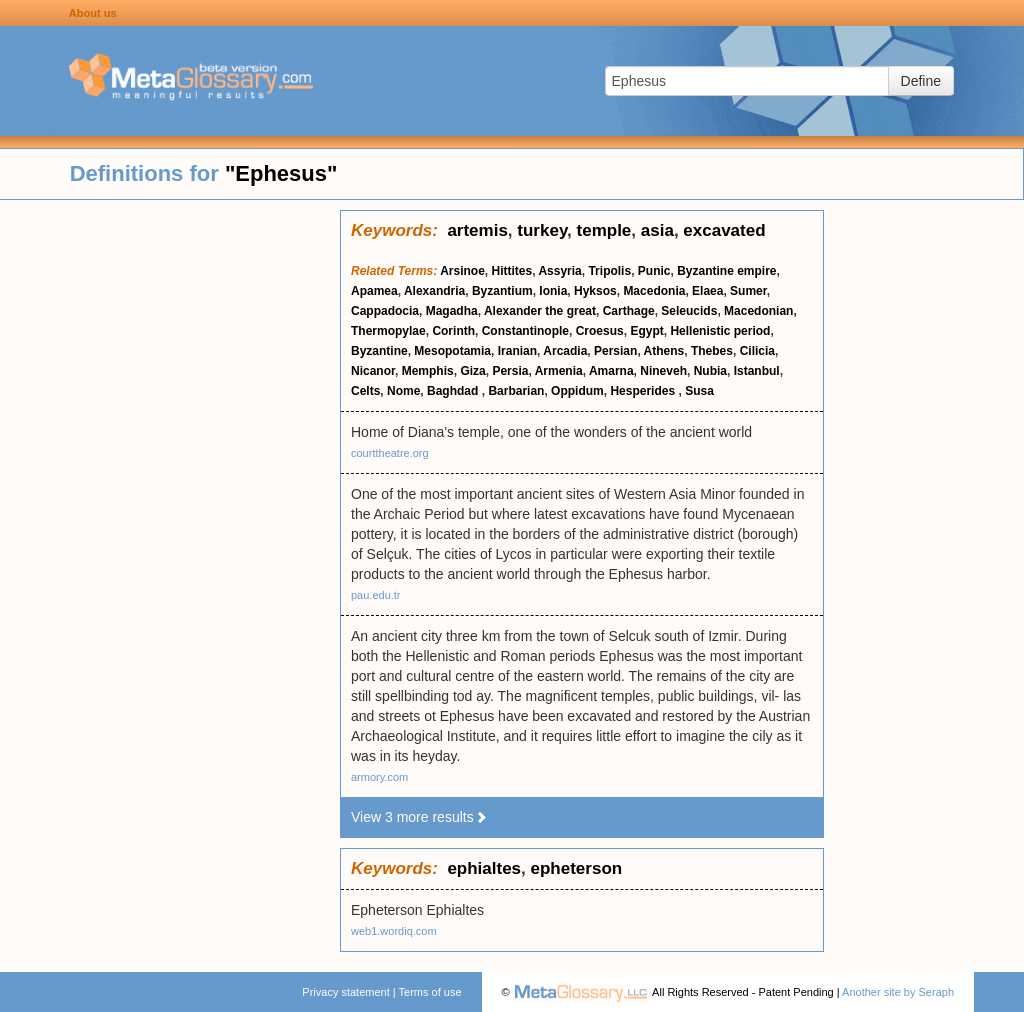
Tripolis (609, 271)
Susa (699, 391)
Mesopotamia (452, 351)
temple (604, 230)
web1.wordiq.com (394, 931)
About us (93, 13)
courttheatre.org (390, 453)
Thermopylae (388, 331)
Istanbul (757, 371)
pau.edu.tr (376, 595)
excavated (724, 230)
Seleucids (689, 311)
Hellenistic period (720, 331)
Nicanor (373, 371)
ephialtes (484, 868)
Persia (510, 371)
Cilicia (757, 351)
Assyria (559, 271)
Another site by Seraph (898, 992)
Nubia (710, 371)
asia (657, 230)
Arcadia (565, 351)
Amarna (611, 371)
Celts (365, 391)
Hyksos (595, 291)
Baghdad (454, 391)
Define (921, 81)
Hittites (512, 271)
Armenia (559, 371)
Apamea (374, 291)
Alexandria (434, 291)
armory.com (379, 777)
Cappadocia (385, 311)
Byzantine (379, 351)
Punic (654, 271)
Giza (472, 371)
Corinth (453, 331)
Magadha (452, 311)
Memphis (428, 371)
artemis (477, 230)
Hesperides (644, 391)
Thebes (712, 351)
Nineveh (663, 371)
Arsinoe (462, 271)
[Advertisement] (170, 510)
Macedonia (654, 291)
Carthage (629, 311)
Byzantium (502, 291)
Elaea (707, 291)
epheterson (577, 868)
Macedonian (758, 311)
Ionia (553, 291)
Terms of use (430, 992)
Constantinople (525, 331)
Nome (403, 391)
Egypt (646, 331)
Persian (615, 351)
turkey (542, 230)
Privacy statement (345, 992)
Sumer (748, 291)
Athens (664, 351)
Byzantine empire (726, 271)
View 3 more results (419, 817)
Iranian (517, 351)
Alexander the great (540, 311)
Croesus (600, 331)
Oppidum (577, 391)
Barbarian (516, 391)
